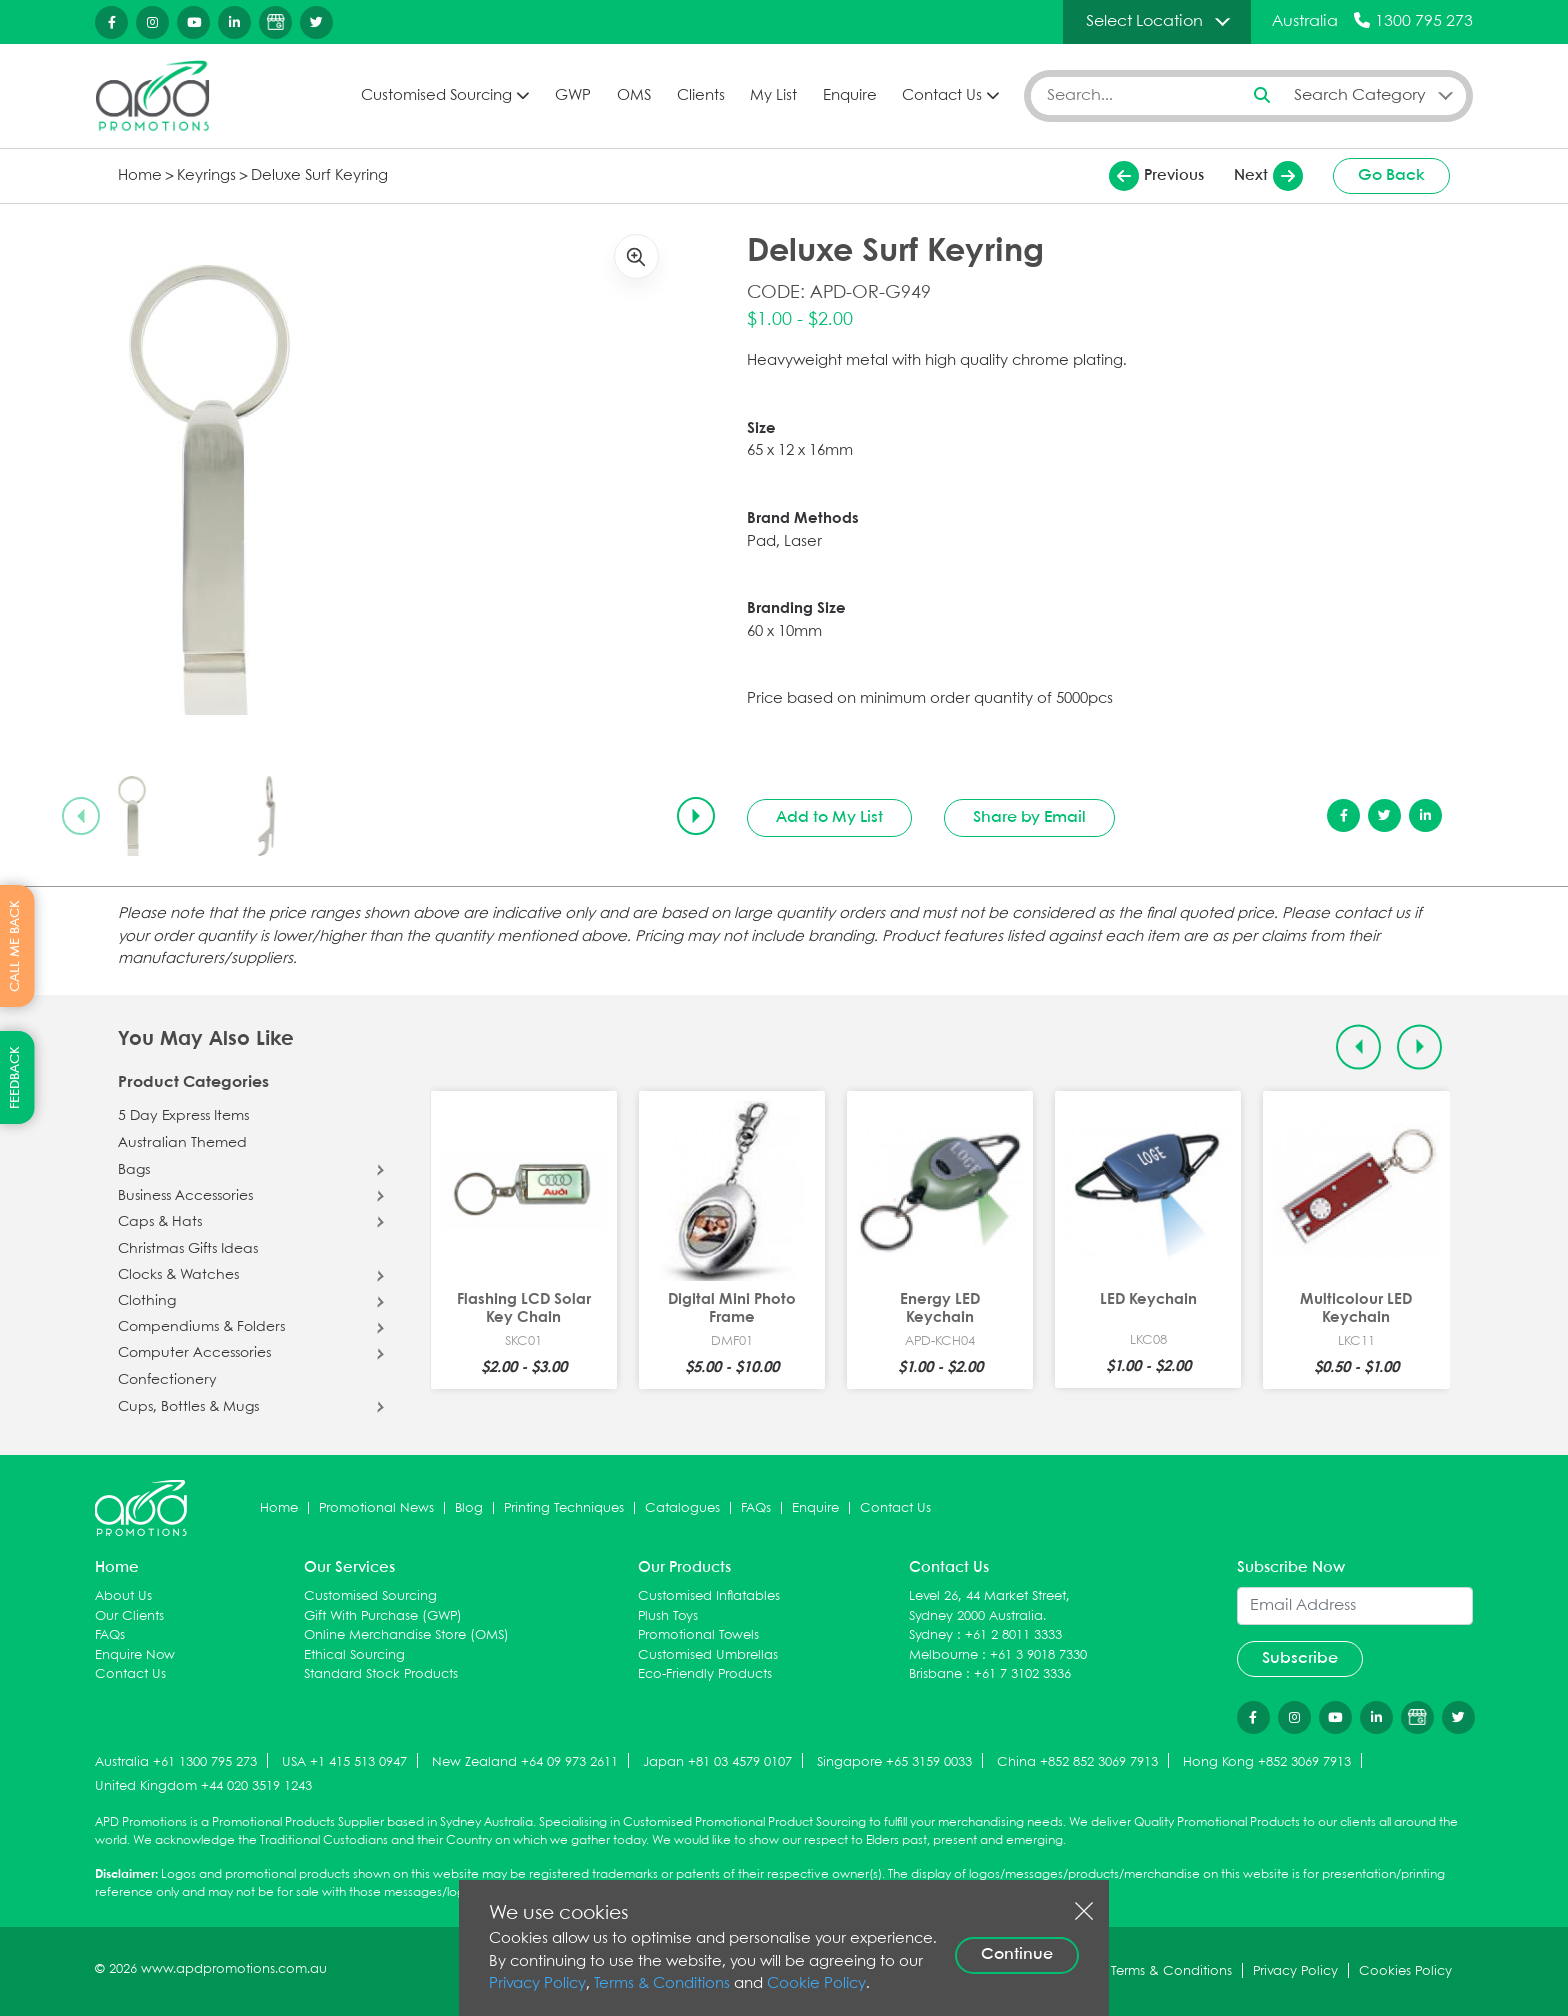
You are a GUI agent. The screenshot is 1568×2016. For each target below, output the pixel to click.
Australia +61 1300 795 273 (176, 1762)
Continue (1017, 1954)
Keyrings (206, 176)
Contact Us (942, 96)
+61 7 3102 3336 (1022, 1674)
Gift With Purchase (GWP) (383, 1616)
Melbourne (943, 1655)
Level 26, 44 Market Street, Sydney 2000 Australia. (989, 1606)
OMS (634, 96)
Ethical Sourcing (354, 1655)
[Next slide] (696, 816)
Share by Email (1029, 817)
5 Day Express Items (183, 1116)
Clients (701, 96)
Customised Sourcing (436, 96)
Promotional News (376, 1508)
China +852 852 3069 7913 (1077, 1762)
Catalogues (682, 1508)
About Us (123, 1596)
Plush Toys (668, 1616)
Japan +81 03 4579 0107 (717, 1762)
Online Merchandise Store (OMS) (406, 1635)
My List (773, 96)
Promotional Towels (698, 1635)
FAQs (756, 1508)
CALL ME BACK (15, 946)
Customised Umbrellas (708, 1655)
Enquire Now (135, 1655)
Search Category (1360, 95)
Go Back (1391, 175)
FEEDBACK (15, 1077)
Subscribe (1300, 1658)
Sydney (931, 1635)
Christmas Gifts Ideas (188, 1249)
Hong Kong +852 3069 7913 (1267, 1762)
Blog (469, 1508)
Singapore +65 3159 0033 (894, 1762)
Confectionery (167, 1380)
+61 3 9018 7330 (1038, 1655)
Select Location (1144, 21)
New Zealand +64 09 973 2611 (525, 1762)
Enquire (850, 96)
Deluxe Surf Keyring (319, 176)
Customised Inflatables (709, 1596)
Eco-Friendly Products (705, 1674)
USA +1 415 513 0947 (344, 1762)
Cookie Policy (816, 1984)
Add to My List (829, 817)
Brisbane (935, 1674)
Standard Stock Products (381, 1674)
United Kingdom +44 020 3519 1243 (203, 1786)
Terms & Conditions (662, 1984)
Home (140, 176)
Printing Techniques (564, 1508)
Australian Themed (182, 1143)
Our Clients (129, 1616)
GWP (573, 96)
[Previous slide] (81, 816)
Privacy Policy (537, 1984)
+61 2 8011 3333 (1013, 1635)
